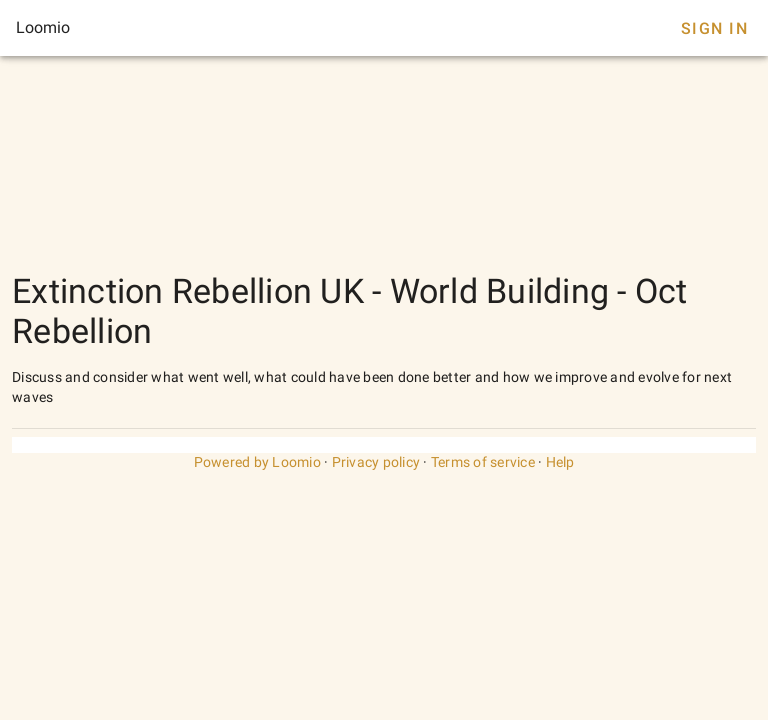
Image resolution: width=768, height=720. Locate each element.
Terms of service (483, 462)
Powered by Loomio (257, 462)
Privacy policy (376, 462)
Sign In (714, 28)
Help (560, 462)
